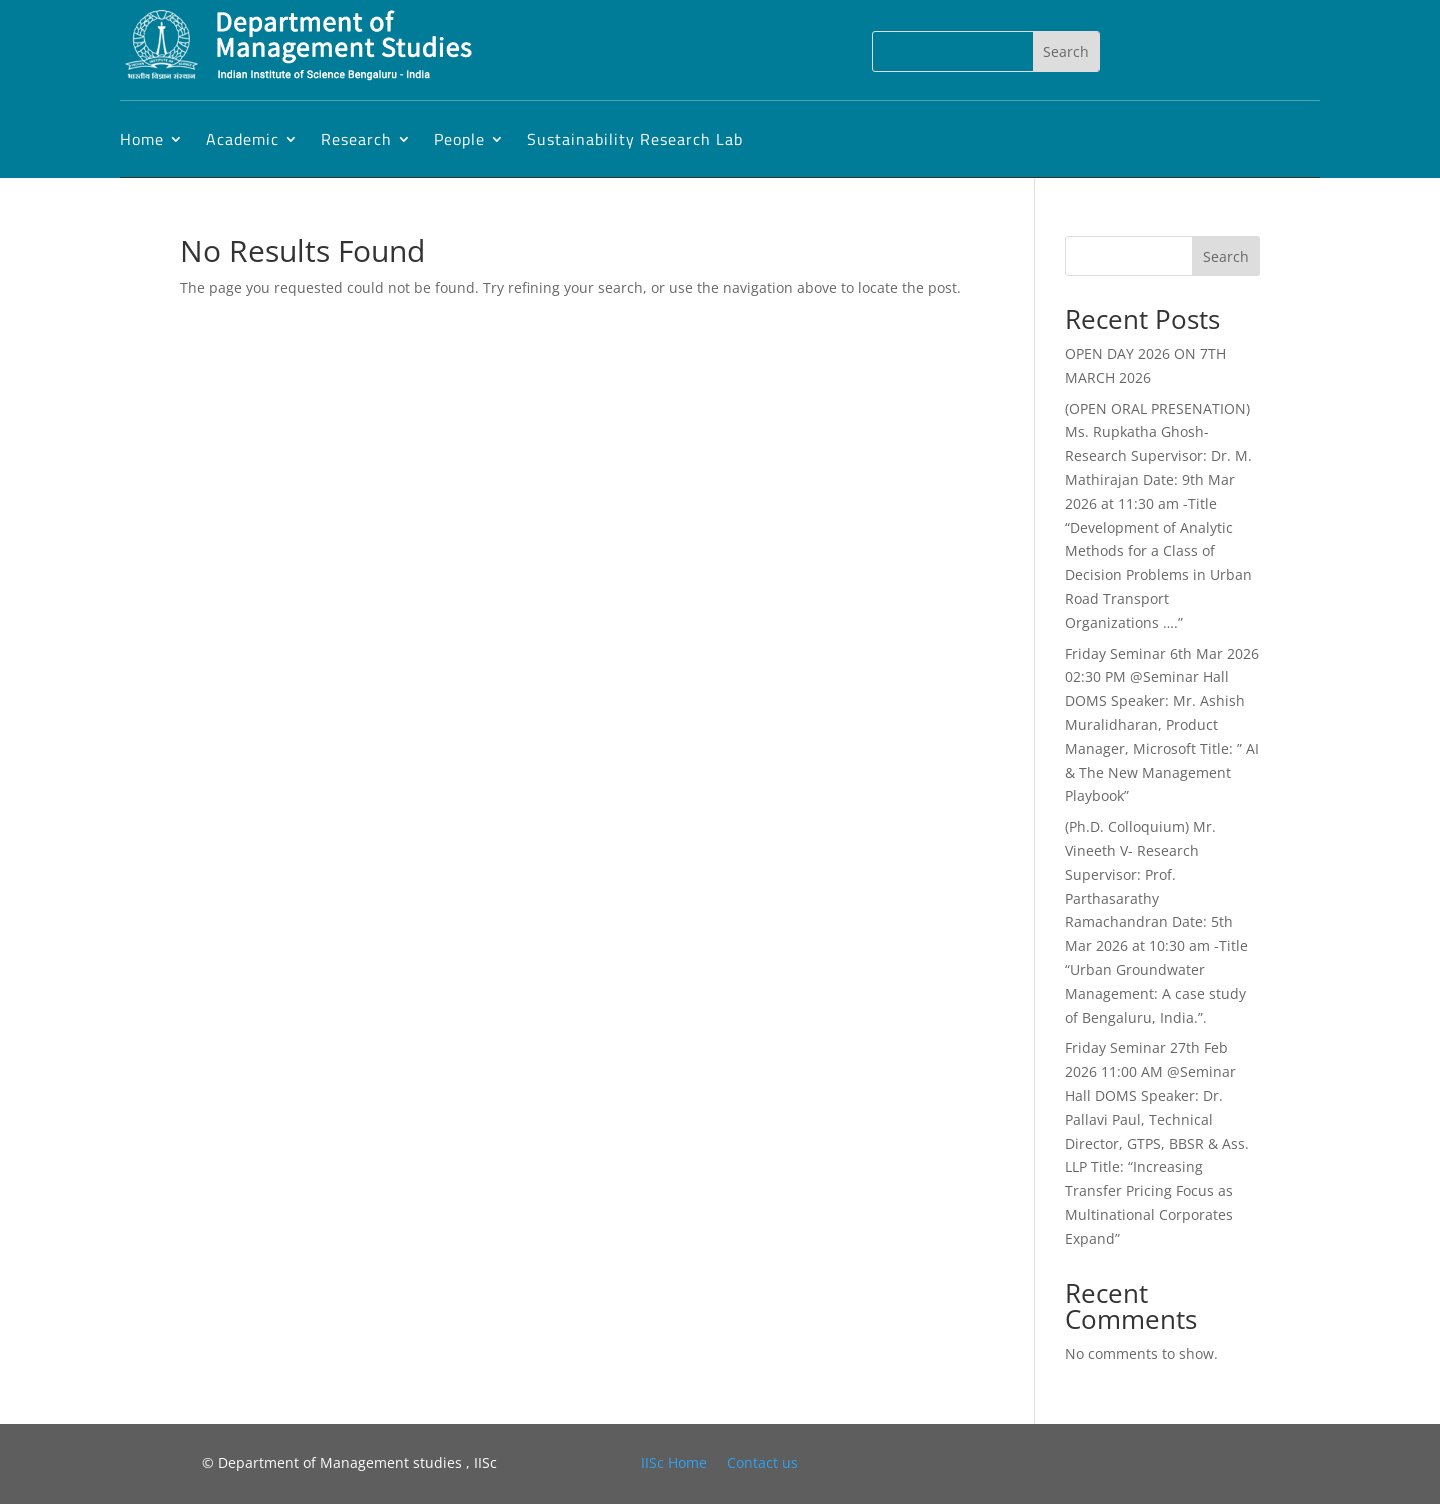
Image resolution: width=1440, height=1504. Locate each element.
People (459, 139)
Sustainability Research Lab (635, 139)
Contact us (762, 1462)
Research (356, 139)
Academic (242, 139)
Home (142, 139)
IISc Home (674, 1462)
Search (1226, 256)
